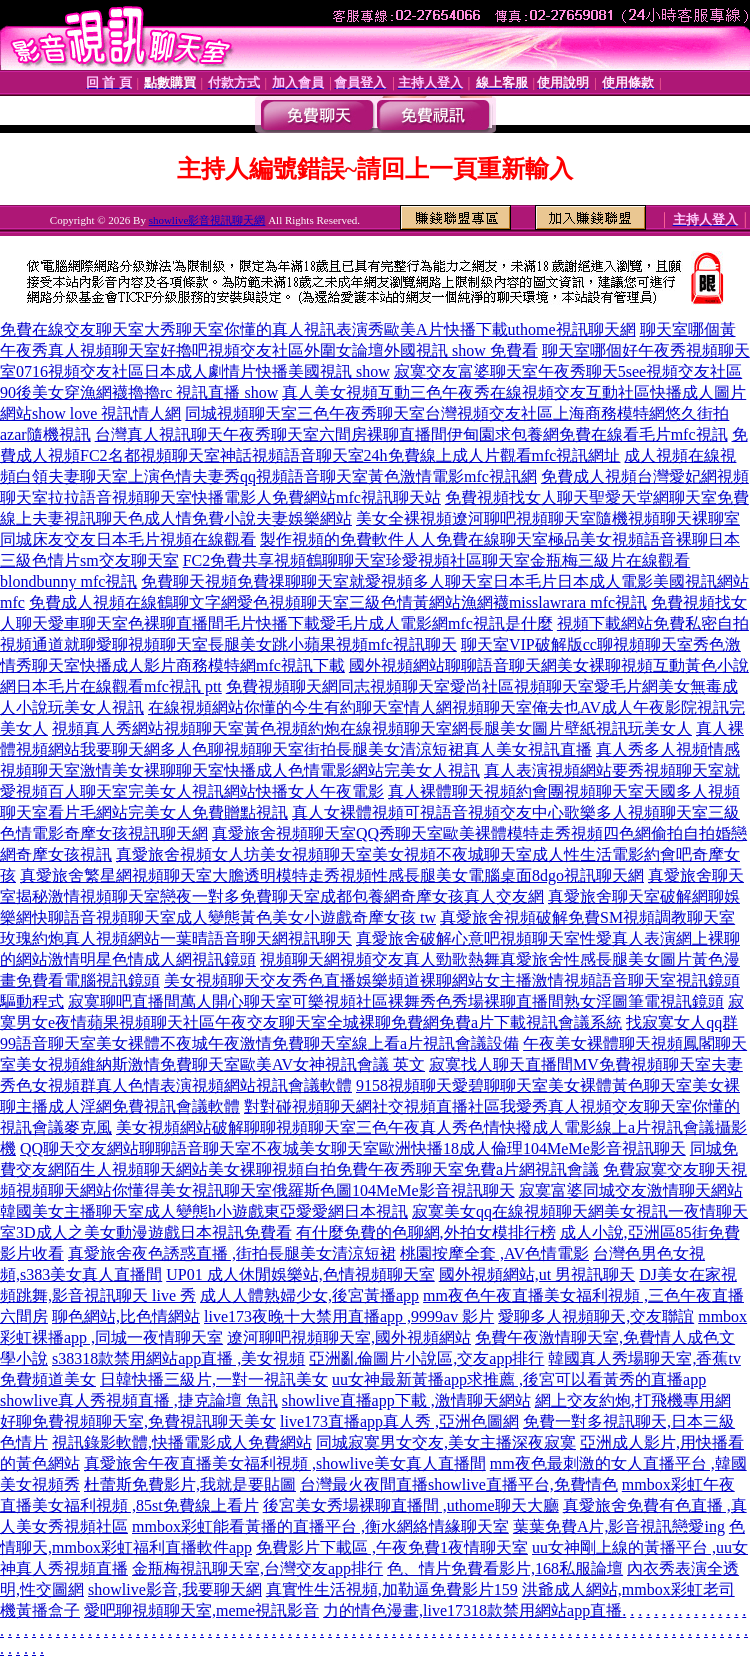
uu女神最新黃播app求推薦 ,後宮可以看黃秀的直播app (519, 1379)
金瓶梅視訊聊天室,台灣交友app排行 (257, 1568)
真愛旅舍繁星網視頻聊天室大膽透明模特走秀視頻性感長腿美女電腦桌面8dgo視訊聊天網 (332, 875)
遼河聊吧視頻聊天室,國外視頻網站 (349, 1337)
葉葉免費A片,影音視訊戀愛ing (619, 1526)
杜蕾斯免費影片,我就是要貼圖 (190, 1484)
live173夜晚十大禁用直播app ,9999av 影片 (349, 1316)
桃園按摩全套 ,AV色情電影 (494, 1253)
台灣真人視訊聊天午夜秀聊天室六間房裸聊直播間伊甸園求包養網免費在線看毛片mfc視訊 (411, 434)
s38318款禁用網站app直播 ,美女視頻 (178, 1358)
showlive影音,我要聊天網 (175, 1589)
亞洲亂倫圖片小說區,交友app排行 (426, 1358)
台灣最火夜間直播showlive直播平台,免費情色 (459, 1484)
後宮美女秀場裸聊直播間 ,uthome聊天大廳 (411, 1505)
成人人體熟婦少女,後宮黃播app (309, 1295)
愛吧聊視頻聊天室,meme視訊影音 (201, 1610)
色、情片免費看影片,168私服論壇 (505, 1568)
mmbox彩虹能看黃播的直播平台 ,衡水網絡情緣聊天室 (320, 1526)
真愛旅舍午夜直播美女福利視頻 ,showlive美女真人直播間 (285, 1463)
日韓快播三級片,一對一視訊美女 (214, 1379)
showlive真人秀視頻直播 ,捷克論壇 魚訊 (139, 1400)
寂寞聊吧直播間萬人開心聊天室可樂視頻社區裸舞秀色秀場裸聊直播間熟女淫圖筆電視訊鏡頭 (396, 1001)
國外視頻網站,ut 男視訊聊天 (537, 1274)
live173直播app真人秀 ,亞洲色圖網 (399, 1421)
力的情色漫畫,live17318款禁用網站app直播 (472, 1610)
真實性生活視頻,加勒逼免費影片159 (392, 1589)
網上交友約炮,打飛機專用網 (633, 1400)
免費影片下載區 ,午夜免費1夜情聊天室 (392, 1547)
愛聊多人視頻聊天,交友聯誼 (596, 1316)
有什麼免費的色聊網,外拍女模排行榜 (426, 1232)
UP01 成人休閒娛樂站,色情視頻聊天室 (300, 1274)
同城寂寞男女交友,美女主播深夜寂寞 (446, 1442)
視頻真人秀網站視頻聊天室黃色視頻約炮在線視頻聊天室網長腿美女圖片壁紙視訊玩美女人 (372, 728)
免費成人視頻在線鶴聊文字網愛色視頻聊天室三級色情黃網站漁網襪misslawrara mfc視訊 (338, 602)
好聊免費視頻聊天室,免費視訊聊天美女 (138, 1421)
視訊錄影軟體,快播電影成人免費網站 (182, 1442)
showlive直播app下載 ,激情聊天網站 (406, 1400)
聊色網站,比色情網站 (126, 1316)
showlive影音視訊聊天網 (207, 220)
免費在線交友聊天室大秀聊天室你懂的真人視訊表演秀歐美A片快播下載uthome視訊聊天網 (318, 329)
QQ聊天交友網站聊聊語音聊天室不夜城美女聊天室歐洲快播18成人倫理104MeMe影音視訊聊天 (353, 1148)
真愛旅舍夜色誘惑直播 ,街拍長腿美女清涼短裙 (232, 1253)
